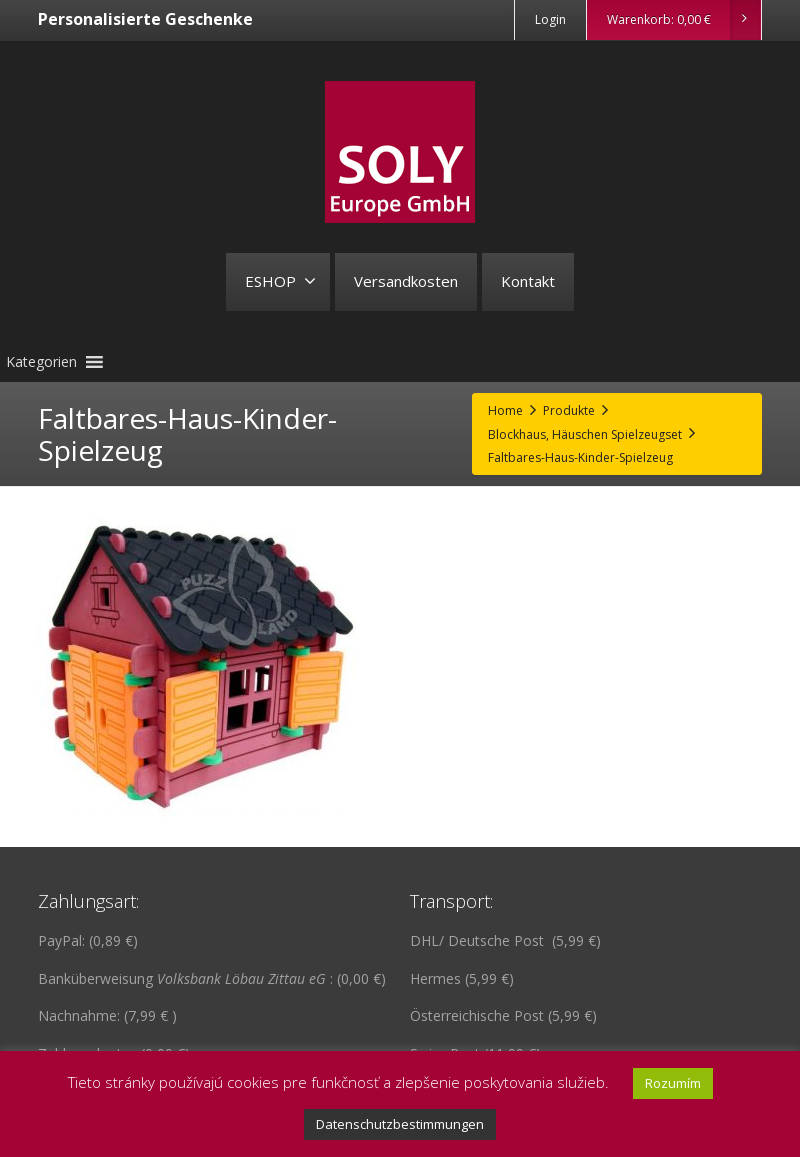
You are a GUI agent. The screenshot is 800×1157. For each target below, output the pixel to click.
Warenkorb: (683, 20)
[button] (41, 362)
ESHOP (280, 281)
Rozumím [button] (673, 1083)
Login (550, 19)
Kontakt (528, 281)
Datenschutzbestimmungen (400, 1124)
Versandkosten (406, 281)
